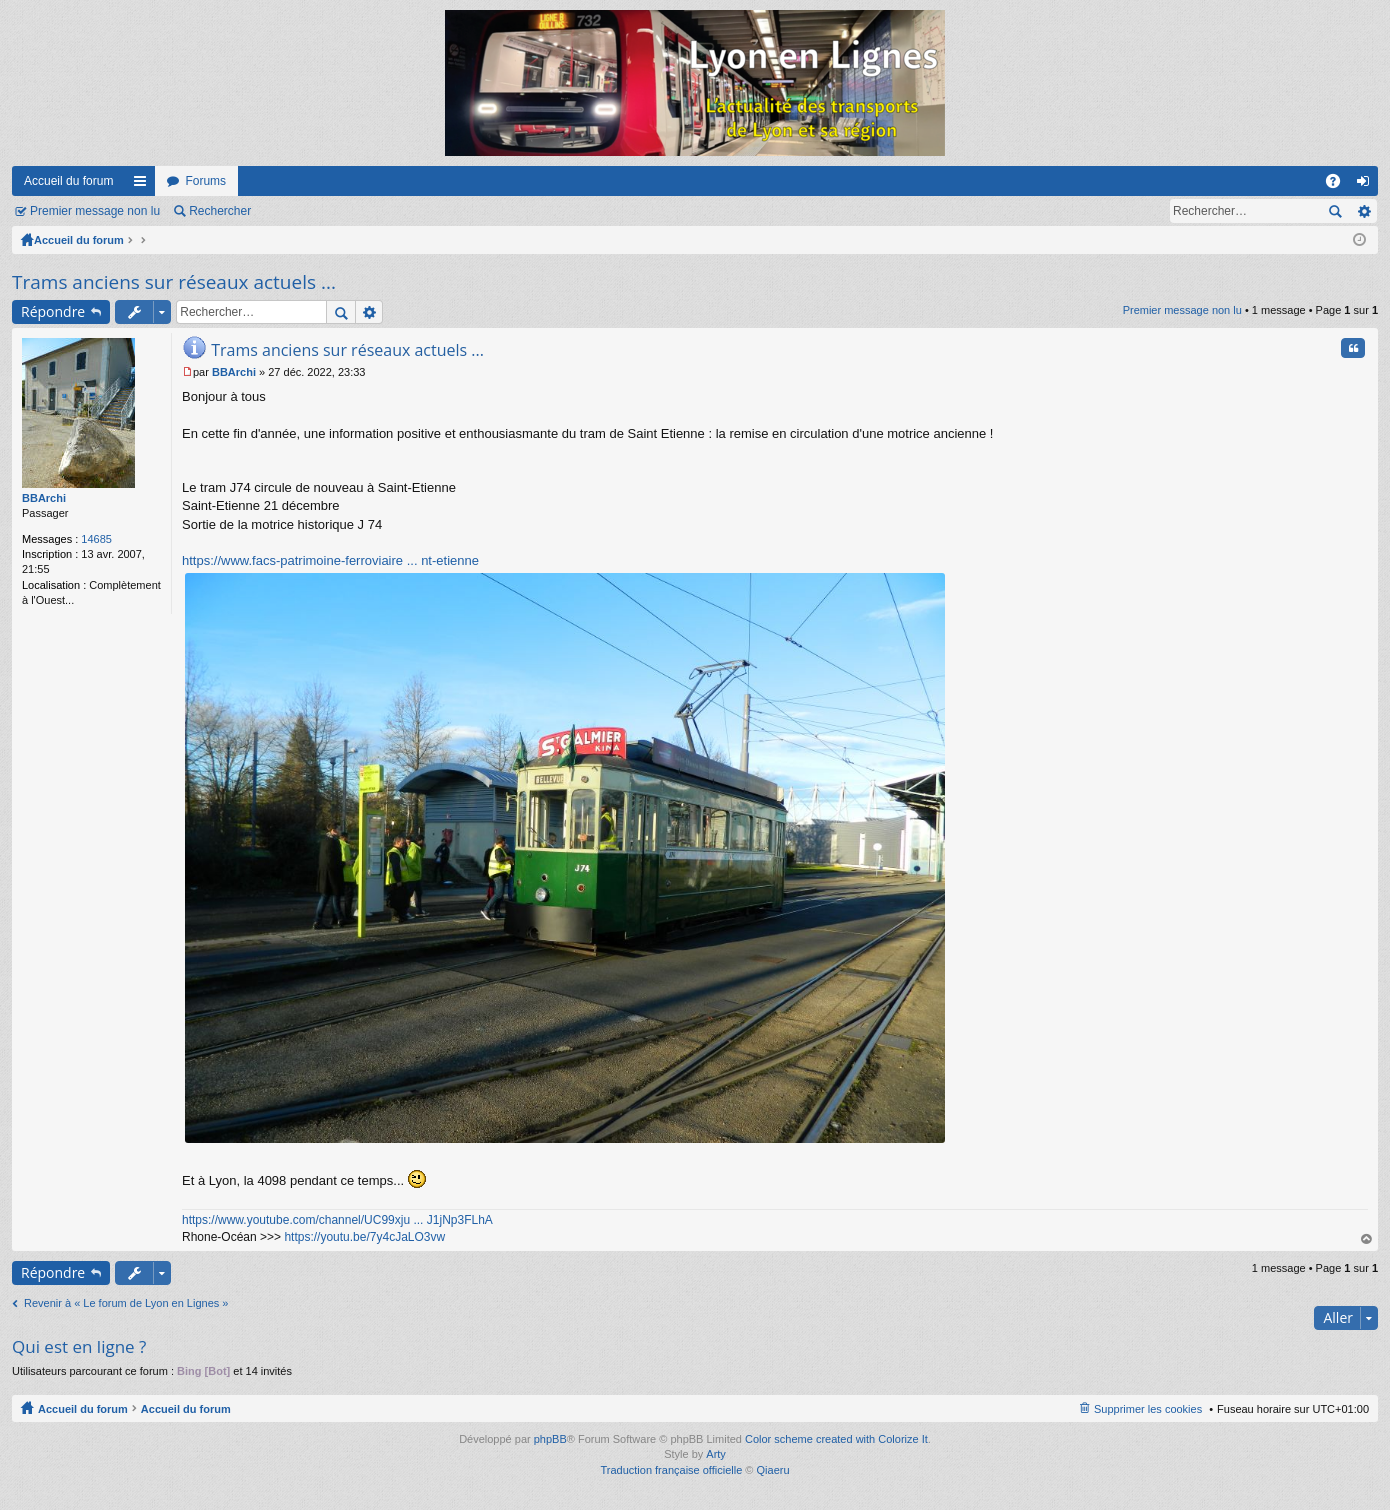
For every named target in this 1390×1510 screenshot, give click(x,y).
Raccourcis (144, 185)
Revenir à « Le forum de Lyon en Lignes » (126, 1303)
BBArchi (44, 498)
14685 (96, 539)
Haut (1367, 1239)
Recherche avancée (1363, 211)
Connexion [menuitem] (1367, 185)
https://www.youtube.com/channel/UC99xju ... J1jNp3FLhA (337, 1220)
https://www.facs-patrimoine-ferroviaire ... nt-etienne (330, 560)
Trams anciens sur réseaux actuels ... (174, 282)
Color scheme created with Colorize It (836, 1439)
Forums (205, 181)
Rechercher (220, 211)
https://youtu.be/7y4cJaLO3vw (364, 1237)
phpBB (550, 1439)
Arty (716, 1454)
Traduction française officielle (671, 1470)
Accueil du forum (68, 181)
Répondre (53, 311)
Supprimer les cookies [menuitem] (1148, 1409)
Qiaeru (773, 1470)
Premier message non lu (95, 211)
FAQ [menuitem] (1339, 185)
